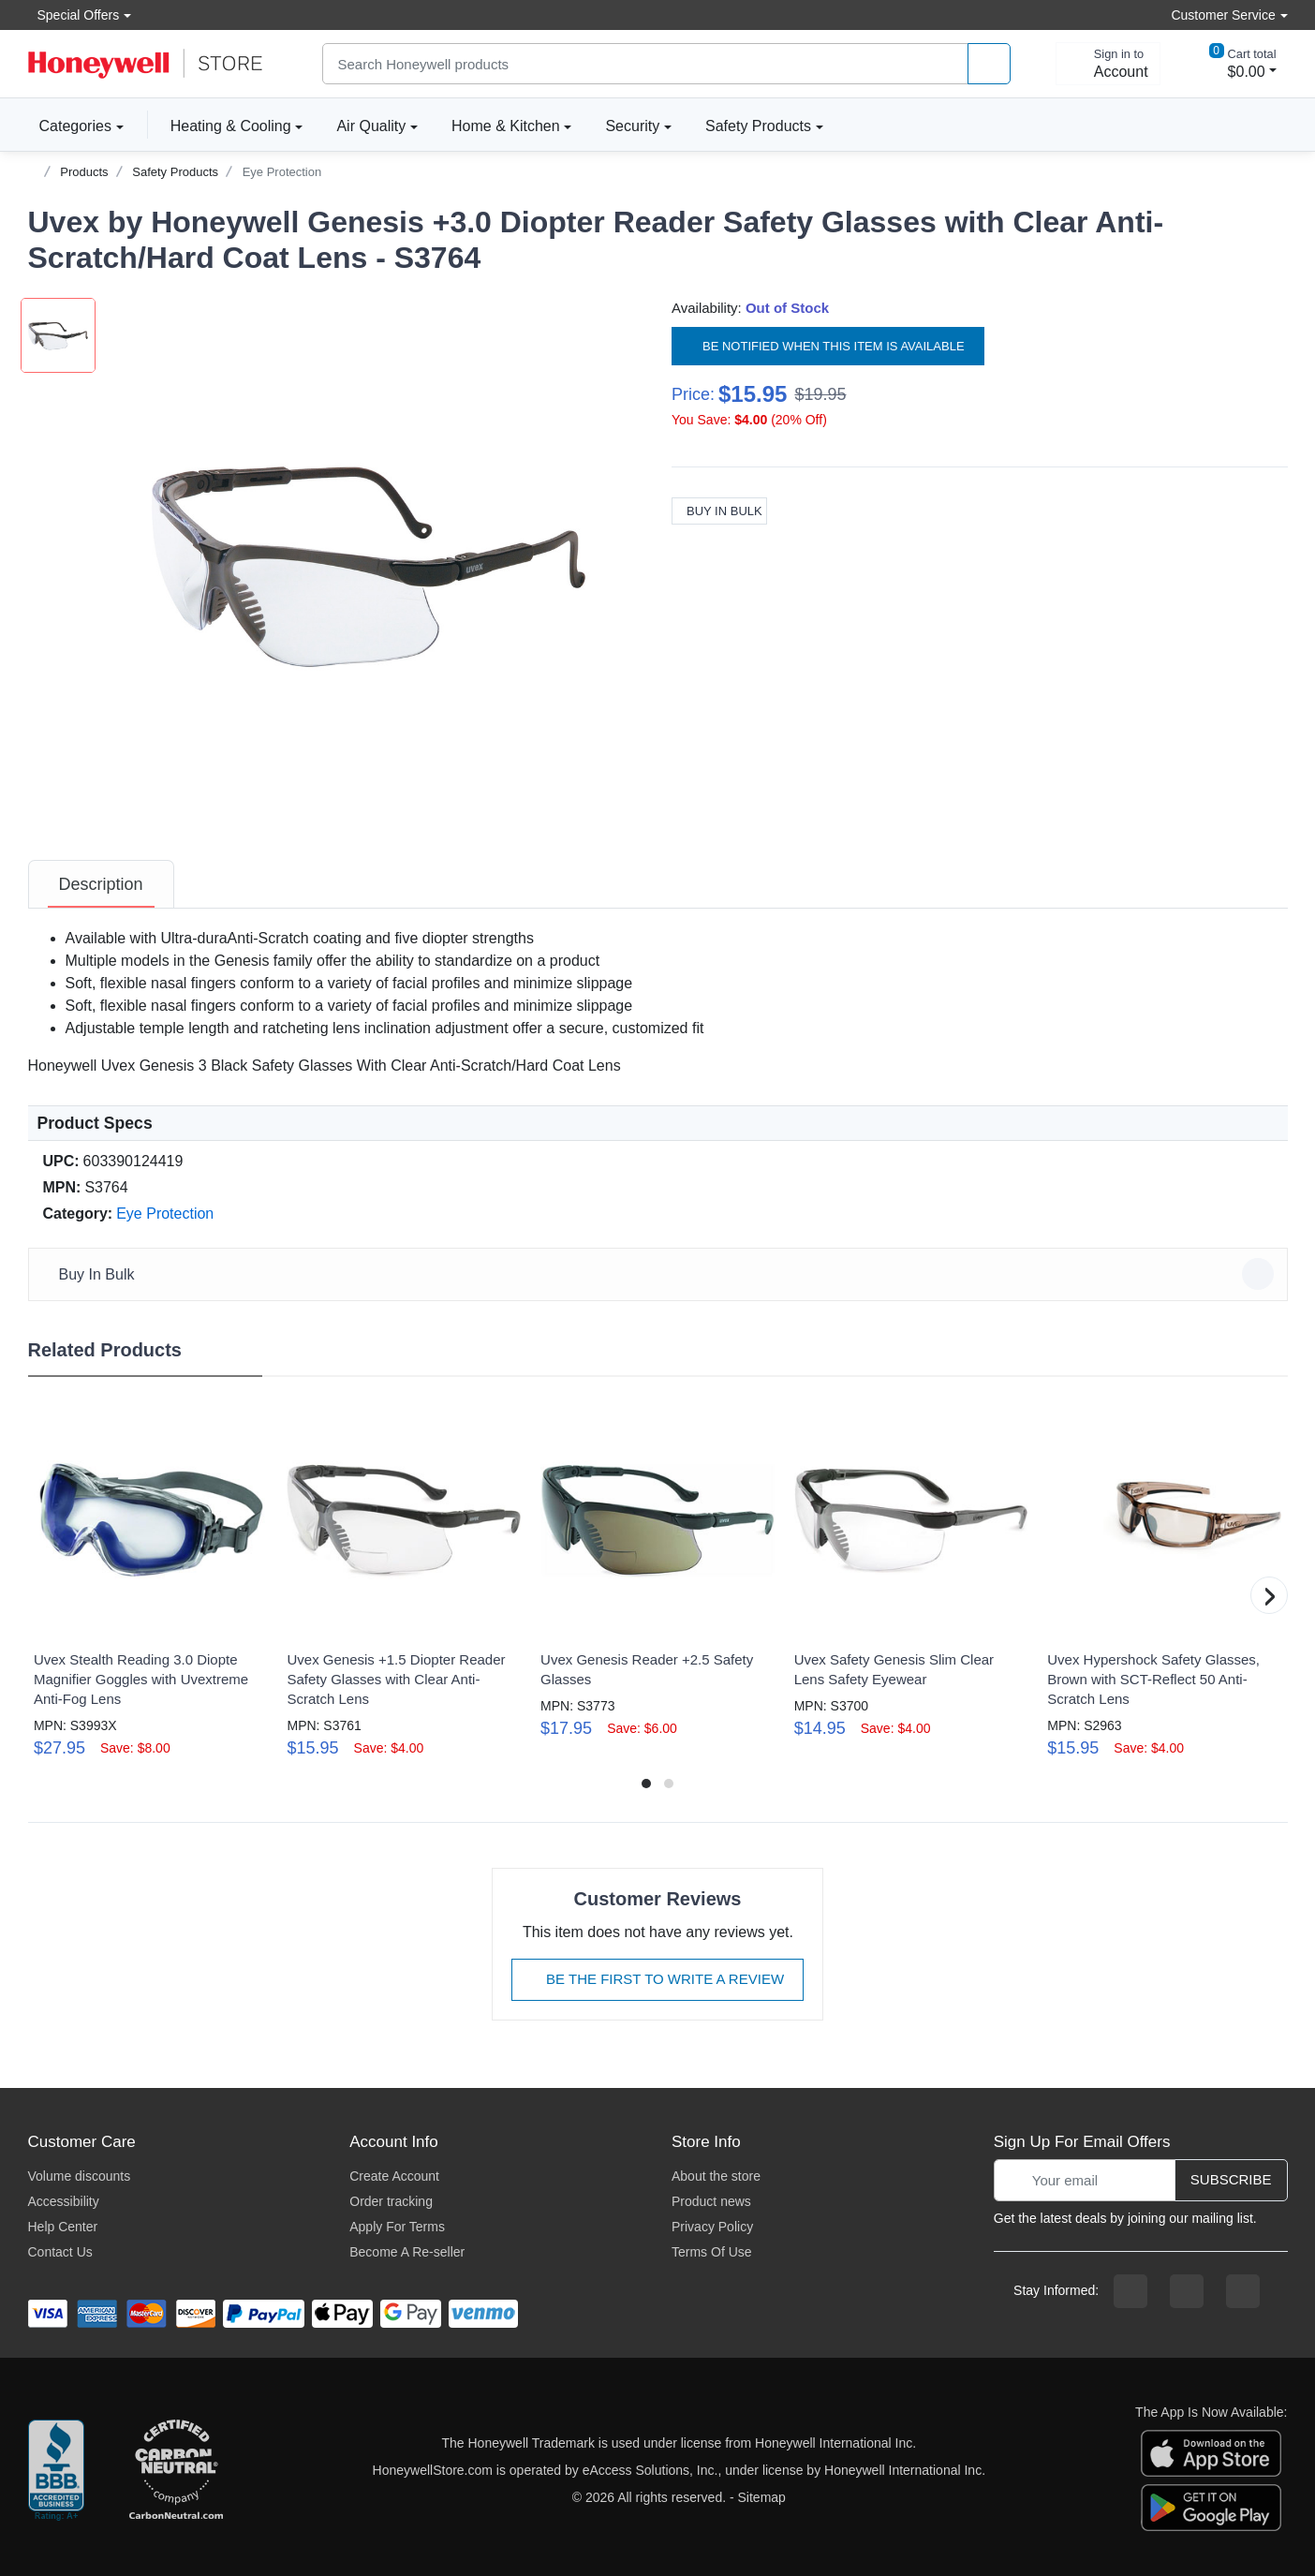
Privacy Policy (712, 2226)
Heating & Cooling (230, 126)
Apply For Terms (397, 2226)
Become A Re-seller (407, 2251)
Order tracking (391, 2201)
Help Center (63, 2226)
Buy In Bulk (719, 511)
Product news (711, 2201)
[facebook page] (1130, 2291)
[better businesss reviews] (56, 2471)
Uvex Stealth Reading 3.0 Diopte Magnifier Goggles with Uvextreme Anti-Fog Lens (141, 1679)
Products (84, 172)
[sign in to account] (1108, 63)
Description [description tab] (101, 884)
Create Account (394, 2176)
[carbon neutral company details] (176, 2471)
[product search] (989, 64)
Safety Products (758, 126)
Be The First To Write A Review (657, 1979)
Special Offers (74, 14)
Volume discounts (79, 2176)
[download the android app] (1211, 2506)
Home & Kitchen (505, 126)
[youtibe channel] (1243, 2291)
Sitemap (762, 2497)
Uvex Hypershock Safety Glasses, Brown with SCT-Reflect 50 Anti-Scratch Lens (1153, 1679)
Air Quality (371, 126)
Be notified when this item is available (828, 346)
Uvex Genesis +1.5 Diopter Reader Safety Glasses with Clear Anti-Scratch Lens (396, 1679)
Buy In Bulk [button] (661, 1274)
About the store (716, 2176)
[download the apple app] (1211, 2452)
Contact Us (60, 2251)
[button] (370, 563)
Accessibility (63, 2201)
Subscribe (1231, 2179)
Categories (69, 125)
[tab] (101, 884)
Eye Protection (282, 172)
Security (632, 126)
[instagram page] (1187, 2291)
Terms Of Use (712, 2251)
